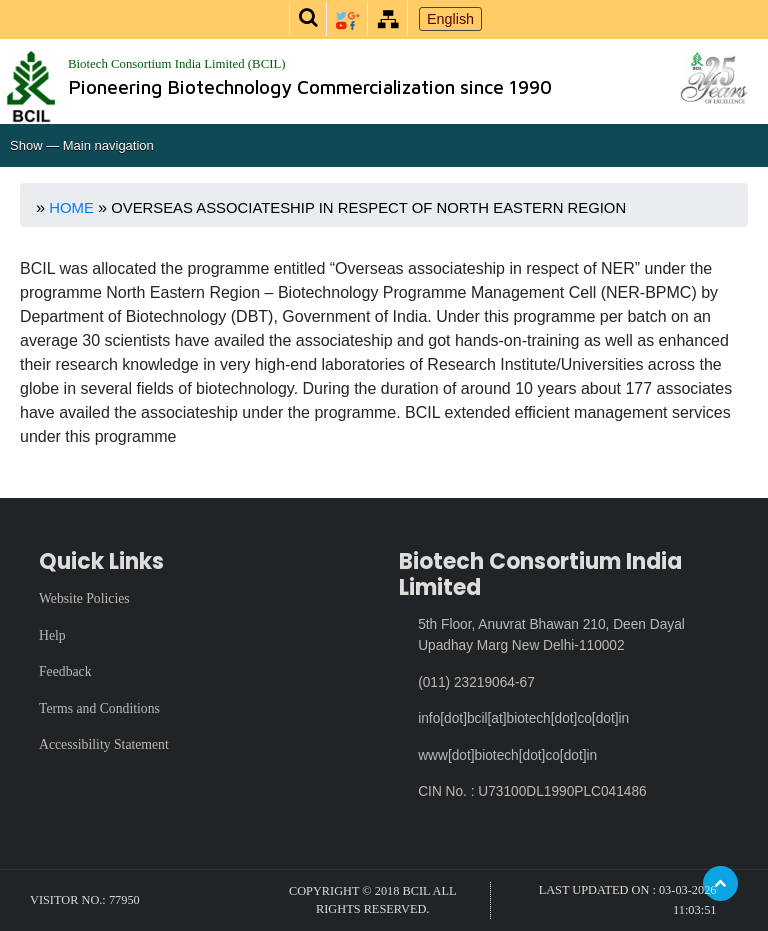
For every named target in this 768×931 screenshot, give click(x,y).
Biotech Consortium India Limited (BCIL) (177, 64)
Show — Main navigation (82, 145)
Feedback (65, 671)
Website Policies (84, 598)
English (450, 19)
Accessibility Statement (104, 744)
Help (52, 635)
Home (71, 208)
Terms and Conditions (99, 708)
